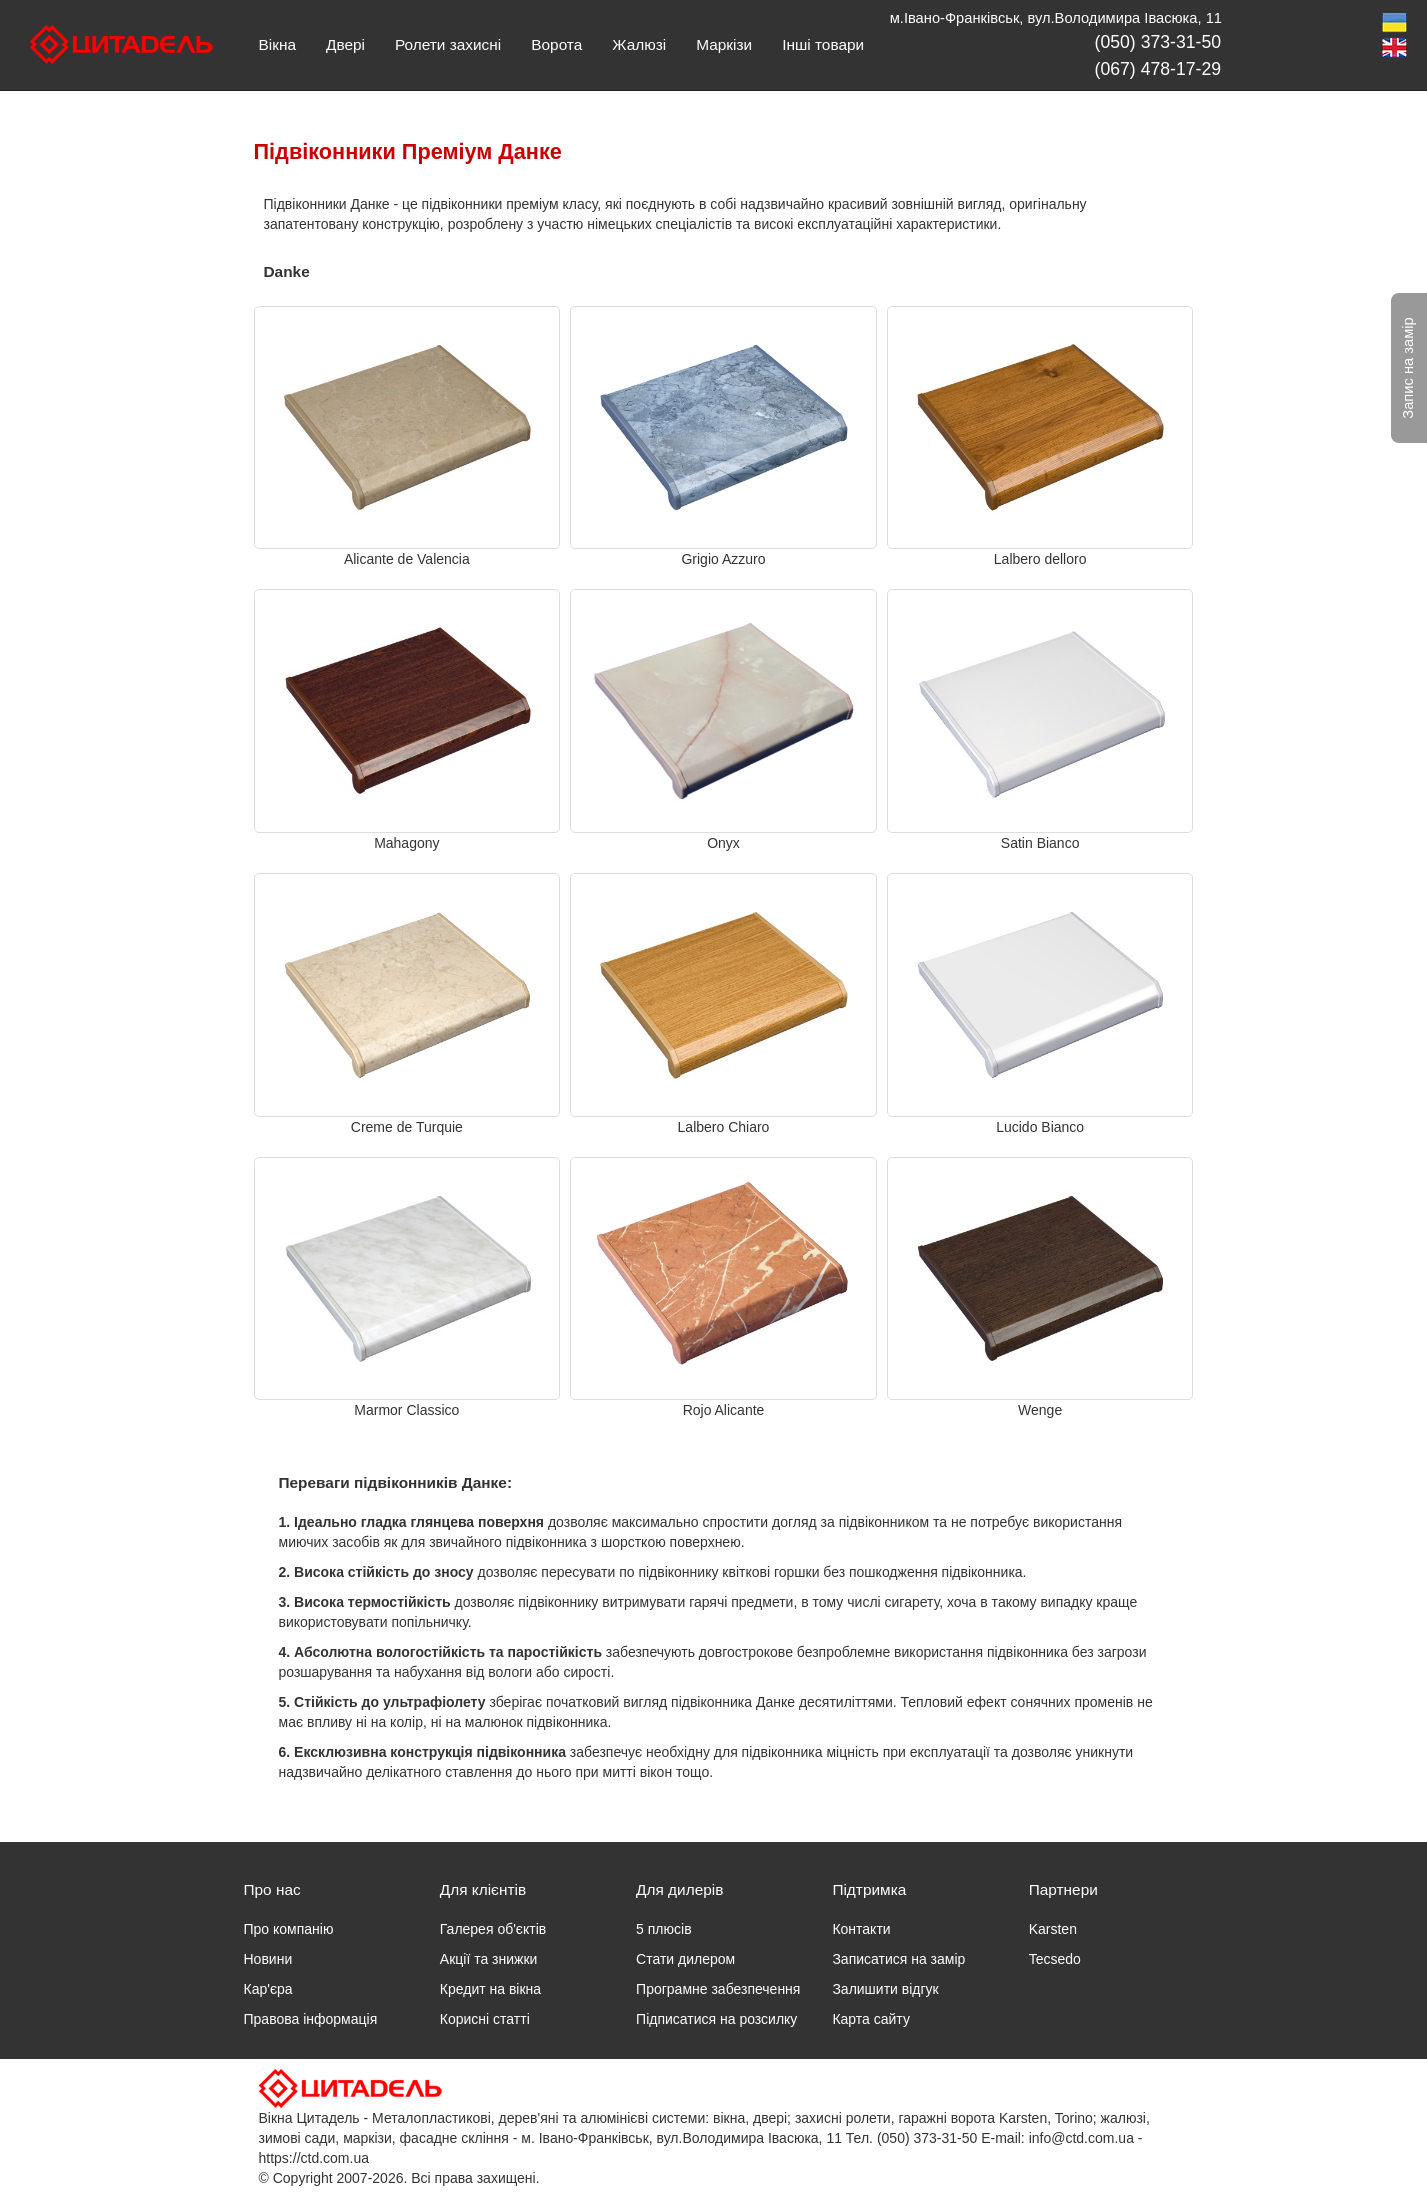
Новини (268, 1959)
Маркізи (724, 44)
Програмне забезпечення (718, 1989)
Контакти (861, 1929)
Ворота (556, 44)
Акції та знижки (489, 1959)
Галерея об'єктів (493, 1929)
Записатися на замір (898, 1959)
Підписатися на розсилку (716, 2019)
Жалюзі (639, 44)
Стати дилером (685, 1959)
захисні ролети (843, 2118)
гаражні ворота (946, 2118)
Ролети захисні (448, 44)
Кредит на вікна (490, 1989)
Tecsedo (1055, 1959)
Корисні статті (485, 2019)
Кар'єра (268, 1989)
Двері (345, 44)
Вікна (277, 44)
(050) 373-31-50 (1158, 42)
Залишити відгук (885, 1989)
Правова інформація (311, 2019)
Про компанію (289, 1929)
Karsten (1053, 1929)
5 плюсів (663, 1929)
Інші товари (823, 44)
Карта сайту (871, 2019)
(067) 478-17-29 (1158, 69)
